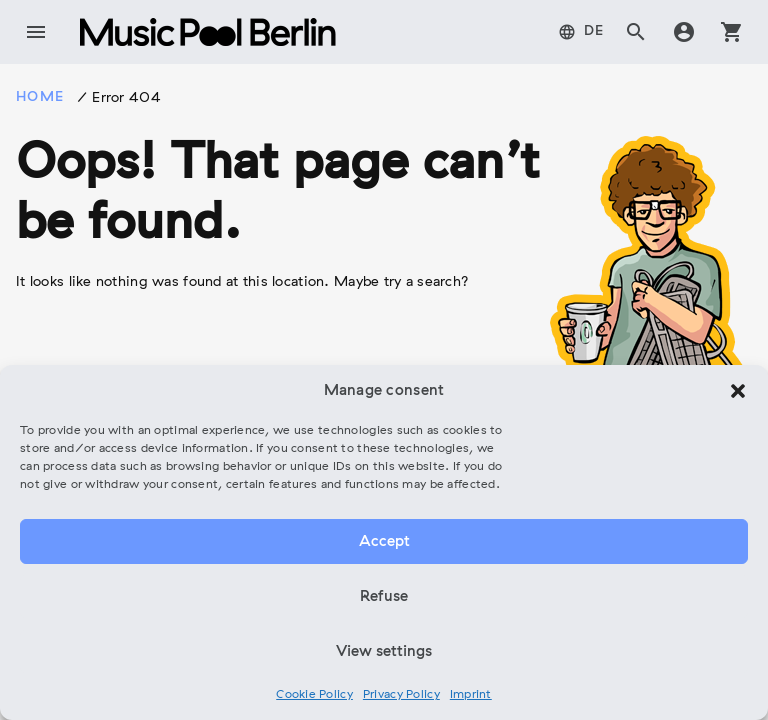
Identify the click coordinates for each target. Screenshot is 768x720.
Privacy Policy (401, 695)
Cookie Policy (314, 695)
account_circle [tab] (684, 32)
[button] (738, 391)
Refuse (384, 597)
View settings (384, 652)
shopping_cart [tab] (732, 32)
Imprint (471, 695)
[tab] (581, 32)
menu (36, 32)
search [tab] (636, 32)
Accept (384, 542)
